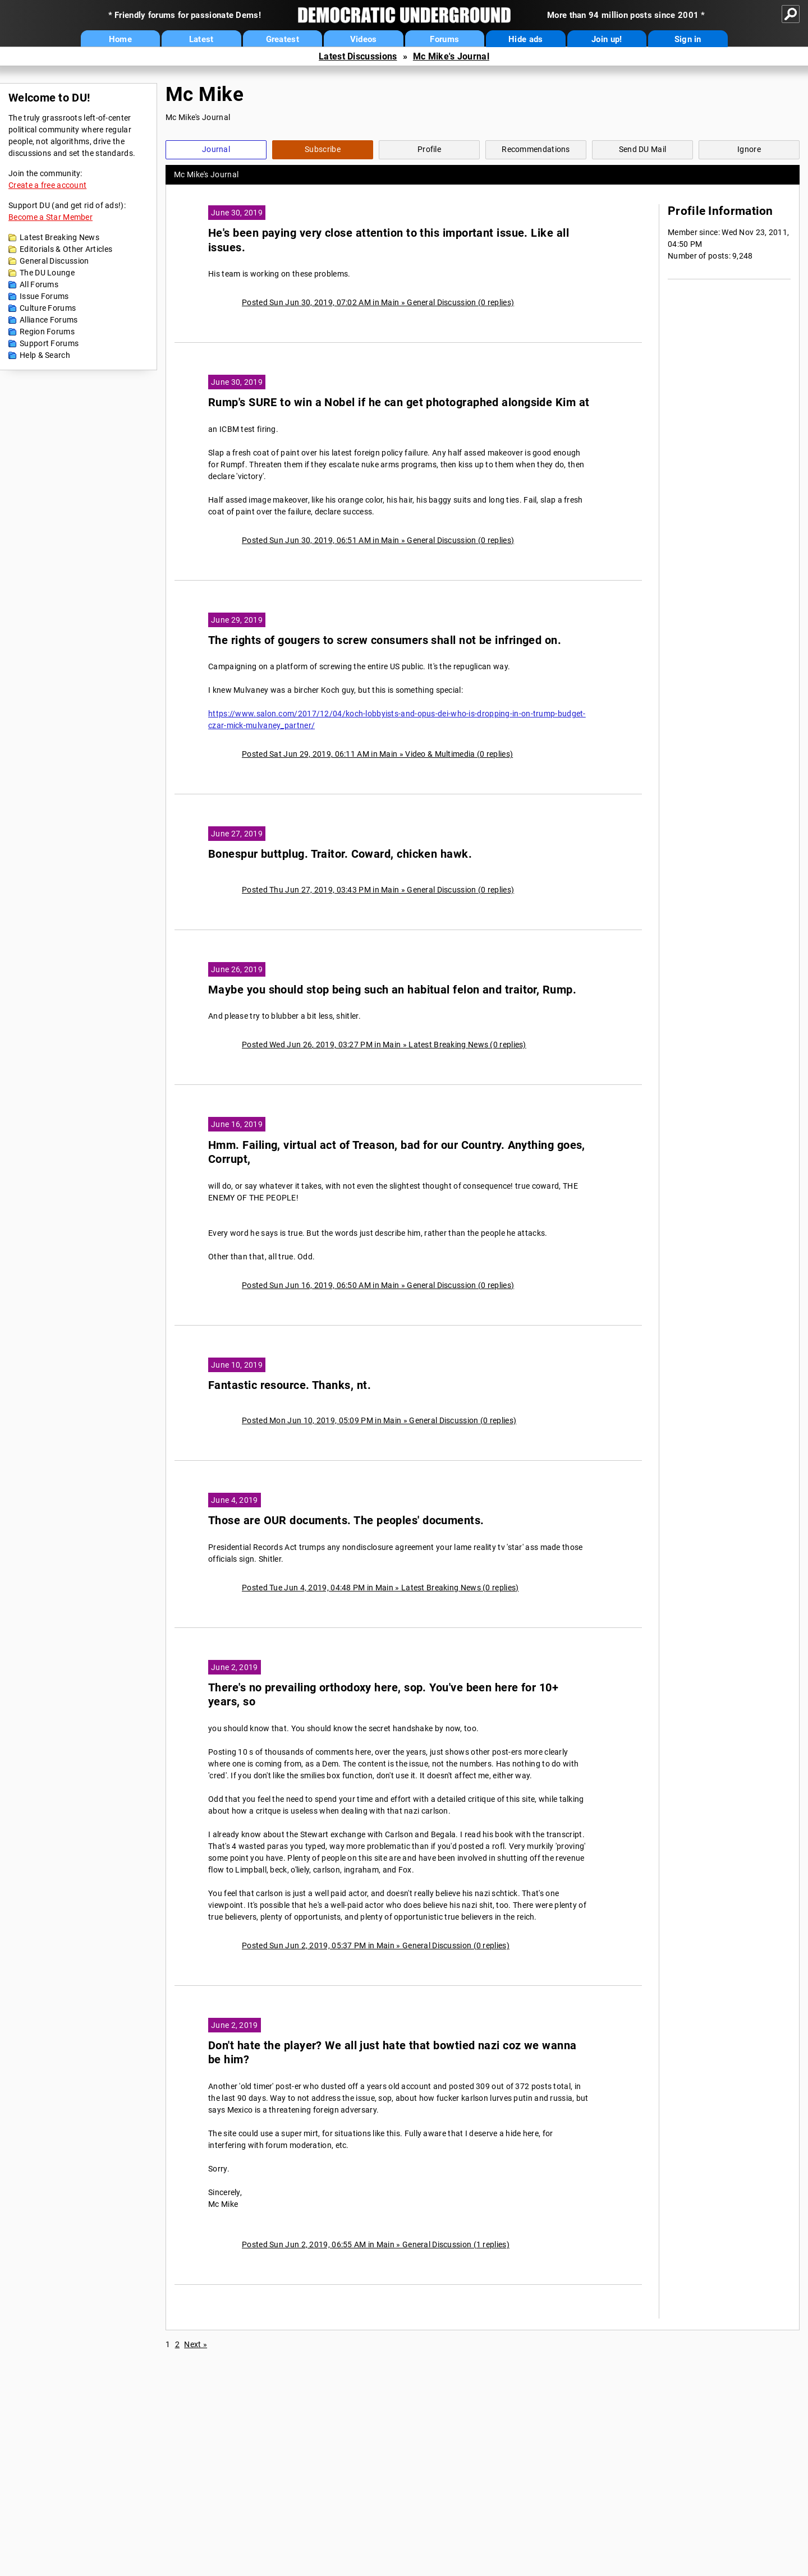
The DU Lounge (47, 272)
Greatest (282, 39)
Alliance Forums (49, 319)
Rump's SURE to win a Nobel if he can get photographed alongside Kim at (399, 402)
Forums (444, 39)
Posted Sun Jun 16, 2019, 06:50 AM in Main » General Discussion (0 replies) (378, 1285)
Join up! (606, 39)
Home (120, 39)
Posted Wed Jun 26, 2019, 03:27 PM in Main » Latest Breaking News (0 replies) (384, 1044)
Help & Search (45, 355)
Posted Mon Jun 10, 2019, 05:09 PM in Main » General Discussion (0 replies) (379, 1420)
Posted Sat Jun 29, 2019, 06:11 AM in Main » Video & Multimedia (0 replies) (377, 753)
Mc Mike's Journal (451, 56)
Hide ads (525, 39)
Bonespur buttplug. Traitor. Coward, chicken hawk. (340, 854)
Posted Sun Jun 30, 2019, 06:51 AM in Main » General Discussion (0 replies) (378, 540)
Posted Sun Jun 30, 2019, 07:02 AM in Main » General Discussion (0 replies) (378, 302)
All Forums (39, 284)
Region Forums (47, 331)
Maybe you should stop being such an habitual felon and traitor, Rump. (392, 989)
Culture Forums (48, 307)
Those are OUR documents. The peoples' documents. (346, 1520)
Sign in (687, 39)
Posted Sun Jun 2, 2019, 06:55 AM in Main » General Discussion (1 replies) (375, 2244)
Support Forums (49, 343)
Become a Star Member (50, 217)
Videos (363, 39)
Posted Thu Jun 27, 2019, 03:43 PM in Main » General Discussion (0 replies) (378, 889)
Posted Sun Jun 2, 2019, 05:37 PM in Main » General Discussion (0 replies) (375, 1945)
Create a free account (47, 185)
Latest (201, 39)
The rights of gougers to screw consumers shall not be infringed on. (384, 640)
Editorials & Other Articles (66, 249)
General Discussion (54, 260)
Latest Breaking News (59, 237)
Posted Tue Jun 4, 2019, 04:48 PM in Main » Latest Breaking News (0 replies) (380, 1587)
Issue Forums (44, 296)
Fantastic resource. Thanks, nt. (289, 1385)
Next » (195, 2344)
